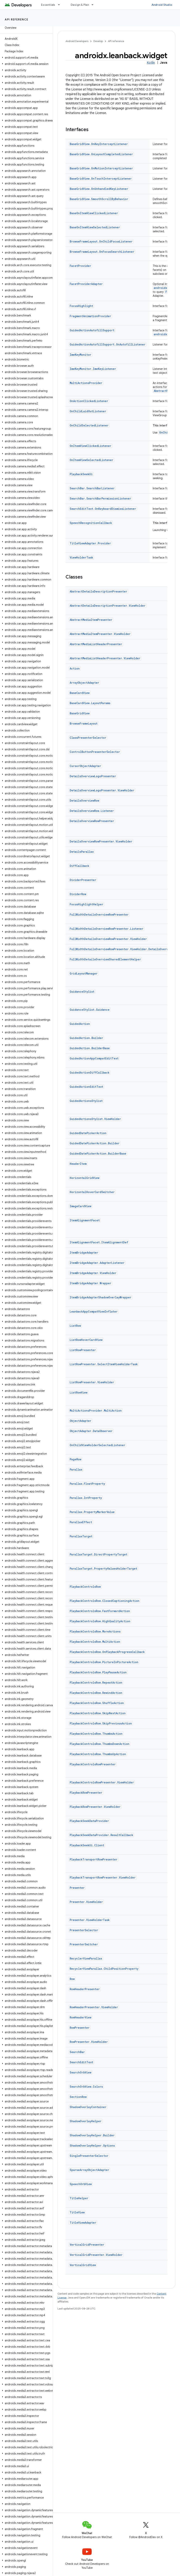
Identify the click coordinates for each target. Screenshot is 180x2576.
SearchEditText (81, 2062)
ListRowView (78, 1392)
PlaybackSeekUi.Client (87, 1845)
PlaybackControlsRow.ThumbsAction (96, 1733)
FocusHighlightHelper (86, 904)
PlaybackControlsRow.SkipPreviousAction (101, 1723)
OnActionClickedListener (89, 401)
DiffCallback (79, 866)
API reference (16, 19)
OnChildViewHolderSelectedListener (97, 1445)
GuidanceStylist (82, 991)
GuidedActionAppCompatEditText (94, 1058)
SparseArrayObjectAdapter (89, 2170)
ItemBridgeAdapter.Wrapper (90, 1283)
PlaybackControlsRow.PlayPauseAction (98, 1672)
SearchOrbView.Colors (86, 2086)
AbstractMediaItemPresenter (91, 620)
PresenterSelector (84, 1930)
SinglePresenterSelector (89, 2156)
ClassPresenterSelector (88, 738)
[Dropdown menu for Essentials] (60, 4)
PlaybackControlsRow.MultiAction (95, 1642)
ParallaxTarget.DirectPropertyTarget (98, 1554)
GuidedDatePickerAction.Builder (95, 1143)
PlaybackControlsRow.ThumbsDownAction (99, 1744)
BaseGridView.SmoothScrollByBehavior (99, 199)
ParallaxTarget (81, 1536)
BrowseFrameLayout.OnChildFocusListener (101, 241)
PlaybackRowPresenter (86, 1792)
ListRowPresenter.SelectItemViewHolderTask (104, 1364)
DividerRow (78, 894)
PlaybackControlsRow (85, 1586)
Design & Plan (80, 4)
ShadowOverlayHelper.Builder (92, 2135)
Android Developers (77, 41)
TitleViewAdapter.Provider (90, 543)
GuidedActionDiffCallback (89, 1072)
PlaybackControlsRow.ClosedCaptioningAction (104, 1601)
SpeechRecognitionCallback (91, 523)
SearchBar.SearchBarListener (92, 488)
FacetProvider (80, 266)
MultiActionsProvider (86, 383)
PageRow (75, 1459)
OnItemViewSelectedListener (91, 460)
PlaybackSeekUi (81, 474)
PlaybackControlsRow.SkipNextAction (98, 1713)
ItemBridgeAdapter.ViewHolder (93, 1273)
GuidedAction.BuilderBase (90, 1048)
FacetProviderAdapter (86, 284)
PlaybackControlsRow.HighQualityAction (100, 1621)
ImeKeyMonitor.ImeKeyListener (93, 369)
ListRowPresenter (83, 1350)
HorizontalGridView (84, 1178)
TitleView (77, 2212)
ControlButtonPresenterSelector (95, 752)
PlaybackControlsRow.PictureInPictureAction (104, 1662)
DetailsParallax (82, 851)
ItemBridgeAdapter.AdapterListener (97, 1263)
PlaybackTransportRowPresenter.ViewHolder (103, 1877)
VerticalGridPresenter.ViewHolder (96, 2255)
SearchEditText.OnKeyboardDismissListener (103, 509)
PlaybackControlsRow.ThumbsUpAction (98, 1754)
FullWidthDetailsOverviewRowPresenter (99, 914)
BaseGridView (80, 713)
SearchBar (77, 2052)
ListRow (75, 1326)
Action (75, 668)
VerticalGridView (83, 2265)
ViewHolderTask (81, 557)
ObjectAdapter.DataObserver (91, 1431)
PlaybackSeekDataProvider (89, 1821)
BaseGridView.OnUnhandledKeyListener (99, 189)
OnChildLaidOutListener (88, 411)
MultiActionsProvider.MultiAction (96, 1410)
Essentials (48, 4)
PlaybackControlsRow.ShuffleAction (97, 1703)
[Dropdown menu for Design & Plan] (94, 4)
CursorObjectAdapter (85, 766)
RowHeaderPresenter (85, 1989)
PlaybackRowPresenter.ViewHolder (95, 1807)
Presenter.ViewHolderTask (90, 1920)
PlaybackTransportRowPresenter (93, 1859)
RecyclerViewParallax (86, 1958)
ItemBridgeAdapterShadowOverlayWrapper (100, 1297)
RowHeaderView (80, 2017)
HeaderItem (78, 1164)
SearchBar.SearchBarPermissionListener (100, 498)
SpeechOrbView (81, 2184)
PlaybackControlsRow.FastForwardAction (100, 1611)
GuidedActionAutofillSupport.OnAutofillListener (107, 344)
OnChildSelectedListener (89, 425)
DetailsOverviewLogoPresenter (93, 776)
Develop (98, 41)
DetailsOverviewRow (84, 800)
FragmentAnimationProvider (90, 316)
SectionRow (78, 2097)
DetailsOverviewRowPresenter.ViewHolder (101, 841)
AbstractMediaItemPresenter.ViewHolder (100, 634)
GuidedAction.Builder (86, 1038)
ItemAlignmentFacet (85, 1220)
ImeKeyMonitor (80, 354)
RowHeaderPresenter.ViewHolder (94, 2007)
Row (72, 1979)
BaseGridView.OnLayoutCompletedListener (101, 154)
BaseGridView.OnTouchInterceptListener (101, 178)
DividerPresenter (83, 880)
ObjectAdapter (80, 1421)
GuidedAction (80, 1024)
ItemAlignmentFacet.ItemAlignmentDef (99, 1242)
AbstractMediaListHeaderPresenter (96, 644)
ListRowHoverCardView (86, 1340)
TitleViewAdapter (83, 2222)
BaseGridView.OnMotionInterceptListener (101, 168)
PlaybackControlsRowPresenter (93, 1764)
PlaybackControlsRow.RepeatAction (96, 1682)
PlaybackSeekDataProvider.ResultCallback (101, 1835)
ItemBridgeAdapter (84, 1252)
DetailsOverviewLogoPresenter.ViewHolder (102, 790)
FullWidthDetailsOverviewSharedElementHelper (105, 959)
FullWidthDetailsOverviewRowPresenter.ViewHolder (108, 939)
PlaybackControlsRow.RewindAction (96, 1693)
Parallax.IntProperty (86, 1498)
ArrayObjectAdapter (84, 682)
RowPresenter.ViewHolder (89, 2042)
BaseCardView (80, 693)
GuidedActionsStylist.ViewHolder (95, 1119)
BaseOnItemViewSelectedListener (95, 227)
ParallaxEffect (81, 1522)
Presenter (77, 1888)
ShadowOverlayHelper (85, 2121)
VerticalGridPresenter (87, 2244)
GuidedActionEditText (86, 1087)
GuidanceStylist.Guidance (90, 1009)
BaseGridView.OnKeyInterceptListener (99, 144)
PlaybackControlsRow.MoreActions (95, 1631)
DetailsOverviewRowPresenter (92, 821)
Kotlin (151, 63)
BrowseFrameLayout (84, 723)
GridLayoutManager (84, 973)
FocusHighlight (81, 306)
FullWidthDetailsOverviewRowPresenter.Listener (106, 929)
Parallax (76, 1469)
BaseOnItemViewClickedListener (94, 213)
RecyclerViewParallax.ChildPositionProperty (104, 1969)
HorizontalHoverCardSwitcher (92, 1192)
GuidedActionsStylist (86, 1101)
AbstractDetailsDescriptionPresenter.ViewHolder (107, 605)
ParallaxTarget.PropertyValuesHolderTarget (103, 1568)
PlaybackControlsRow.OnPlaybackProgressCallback (107, 1652)
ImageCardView (80, 1206)
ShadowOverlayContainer (88, 2107)
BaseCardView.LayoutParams (90, 703)
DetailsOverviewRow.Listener (92, 811)
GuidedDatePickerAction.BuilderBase (98, 1153)
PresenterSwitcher (84, 1944)
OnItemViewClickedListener (90, 446)
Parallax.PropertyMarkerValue (92, 1512)
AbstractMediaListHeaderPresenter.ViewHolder (105, 658)
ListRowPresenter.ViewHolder (92, 1382)
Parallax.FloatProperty (87, 1484)
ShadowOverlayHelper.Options (92, 2145)
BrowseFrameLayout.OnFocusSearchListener (102, 252)
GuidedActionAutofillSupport (92, 330)
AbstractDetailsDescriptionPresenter (98, 591)
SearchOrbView (80, 2072)
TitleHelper (79, 2198)
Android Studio (162, 4)
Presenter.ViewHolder (86, 1902)
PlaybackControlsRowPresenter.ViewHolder (102, 1782)
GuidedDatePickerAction (88, 1133)
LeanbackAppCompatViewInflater (94, 1311)
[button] (25, 57)
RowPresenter (80, 2027)
